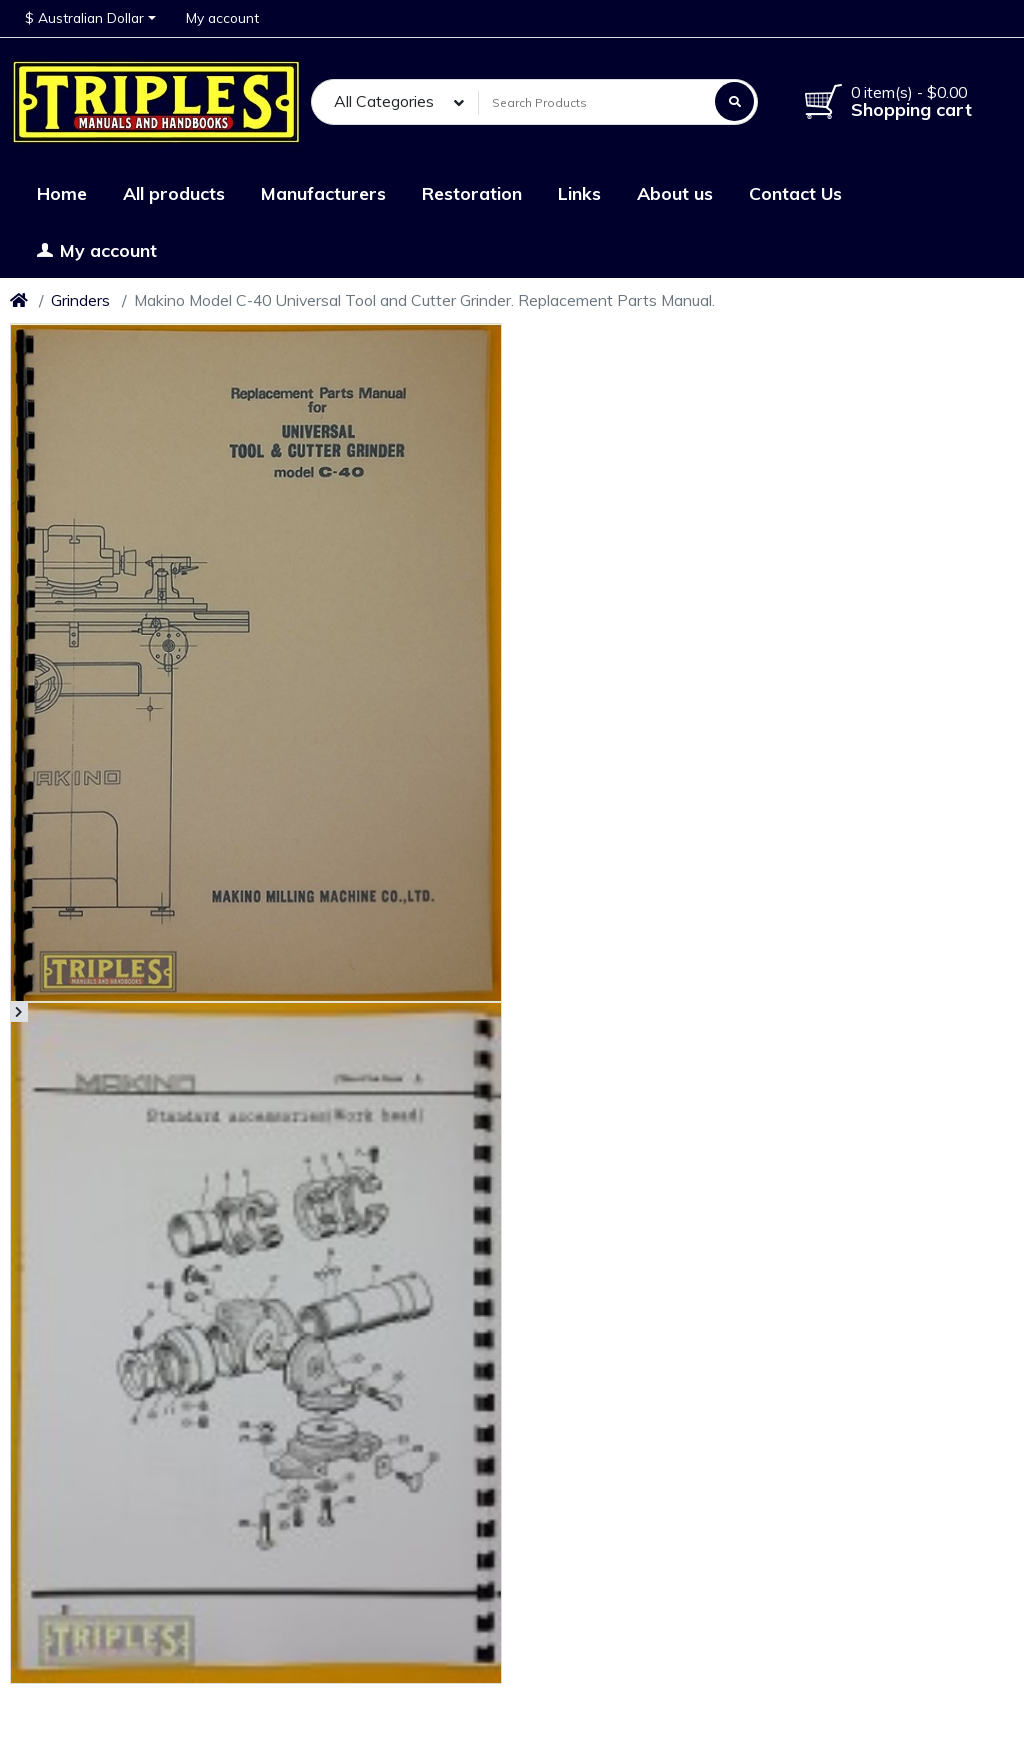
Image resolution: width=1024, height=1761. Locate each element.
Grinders (80, 300)
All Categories (384, 101)
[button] (90, 18)
